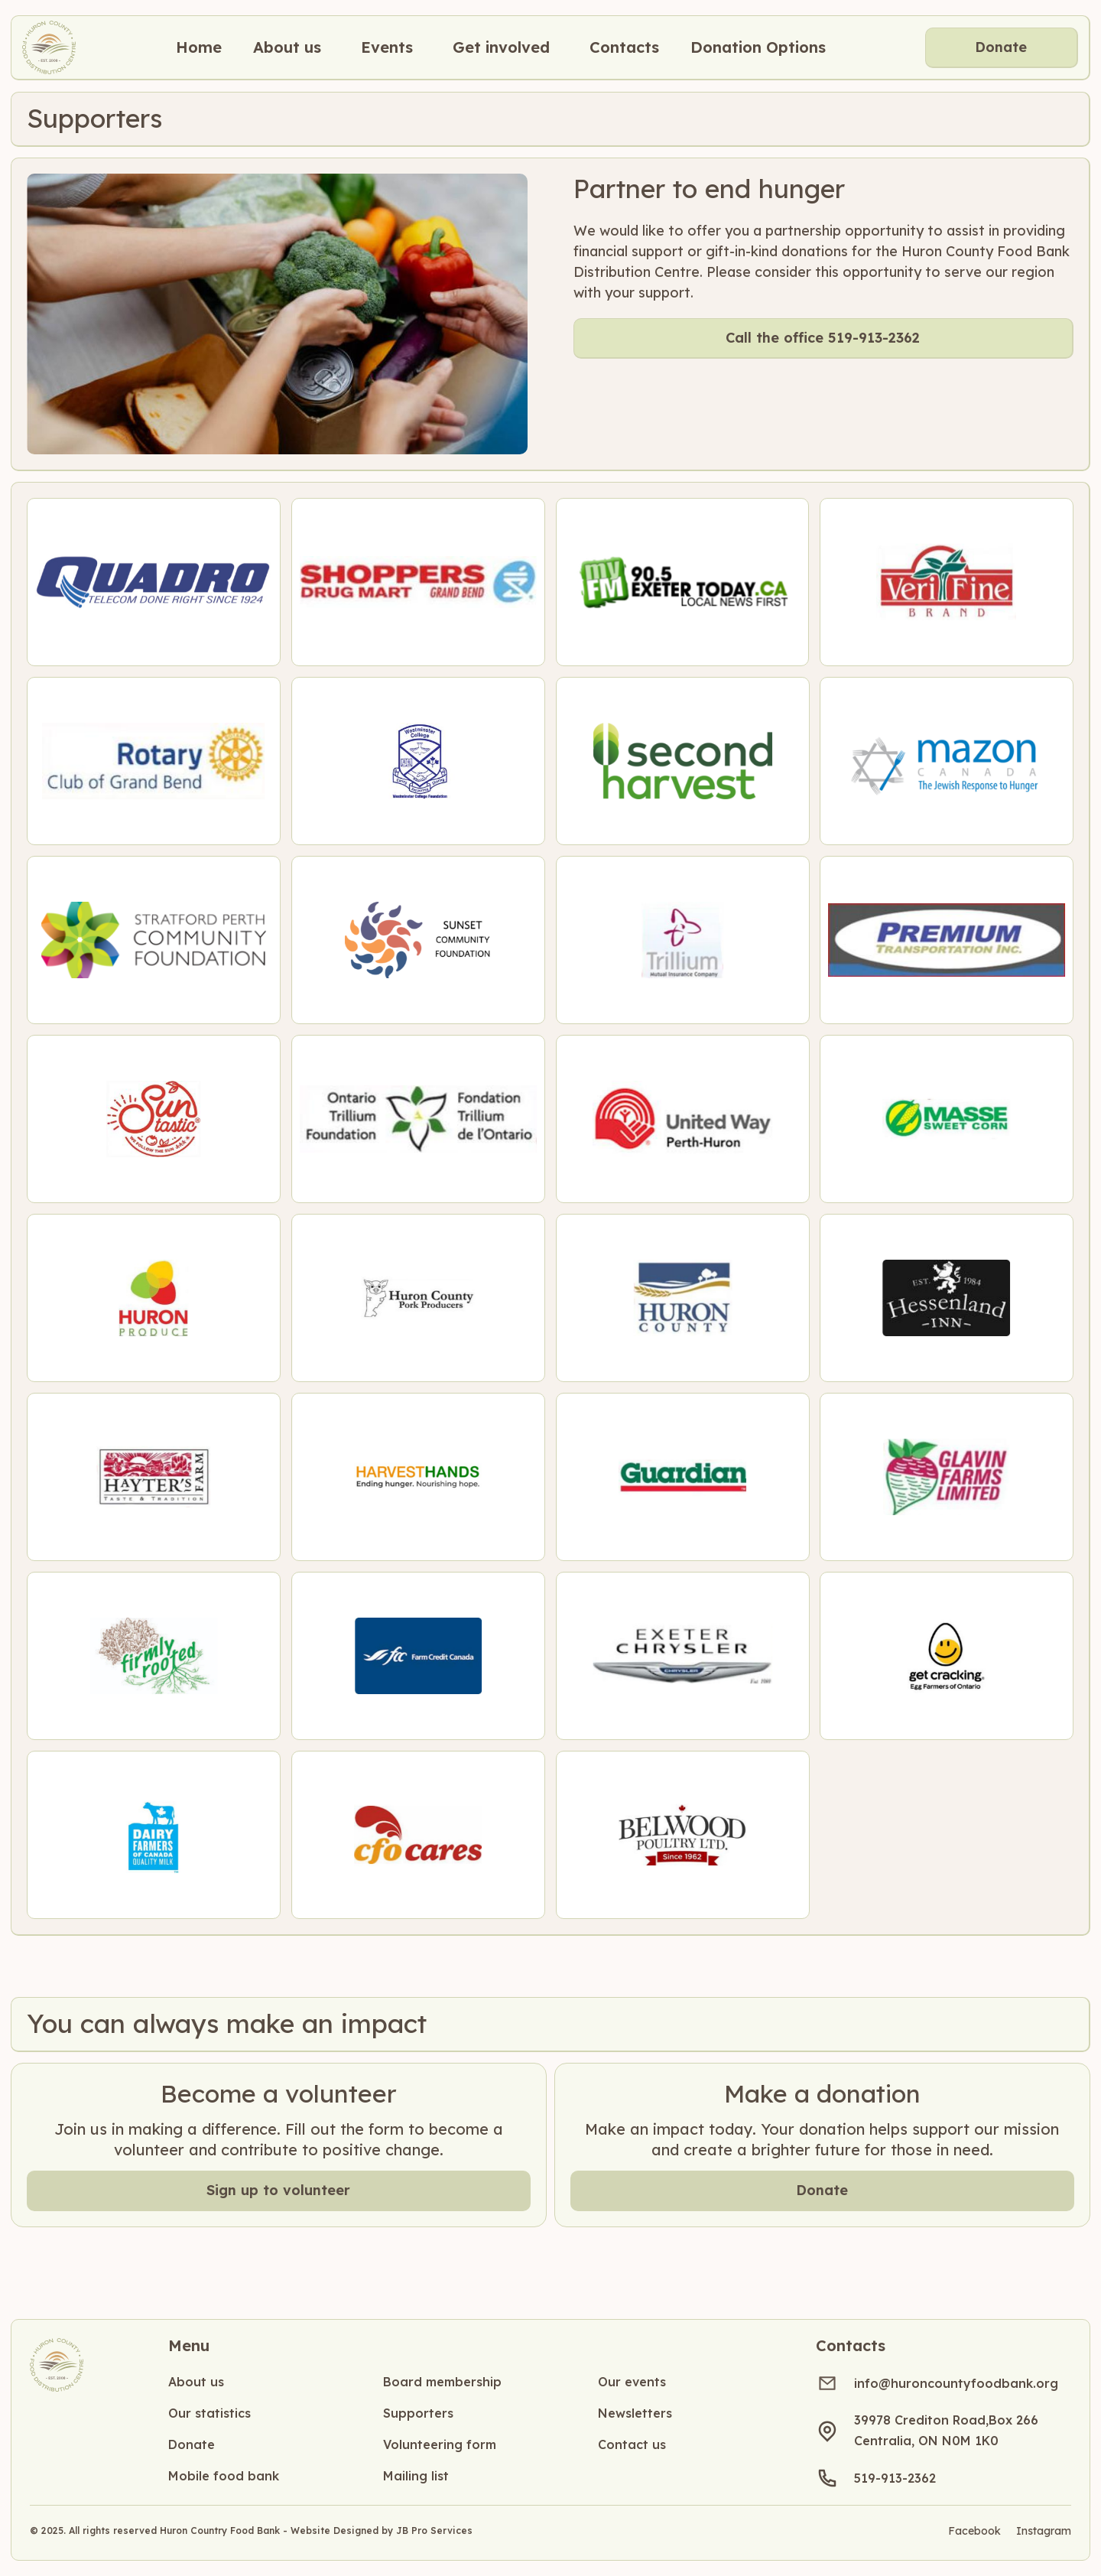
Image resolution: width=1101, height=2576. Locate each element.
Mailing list (416, 2475)
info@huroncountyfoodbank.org (956, 2383)
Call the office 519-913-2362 (823, 337)
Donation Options (758, 47)
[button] (287, 47)
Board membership (442, 2381)
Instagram (1043, 2531)
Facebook (974, 2531)
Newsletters (635, 2413)
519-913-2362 (895, 2478)
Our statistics (209, 2413)
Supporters (418, 2413)
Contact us (632, 2444)
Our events (632, 2381)
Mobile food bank (223, 2475)
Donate (1001, 47)
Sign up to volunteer (278, 2190)
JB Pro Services (434, 2530)
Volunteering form (439, 2444)
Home (199, 47)
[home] (49, 47)
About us (196, 2381)
